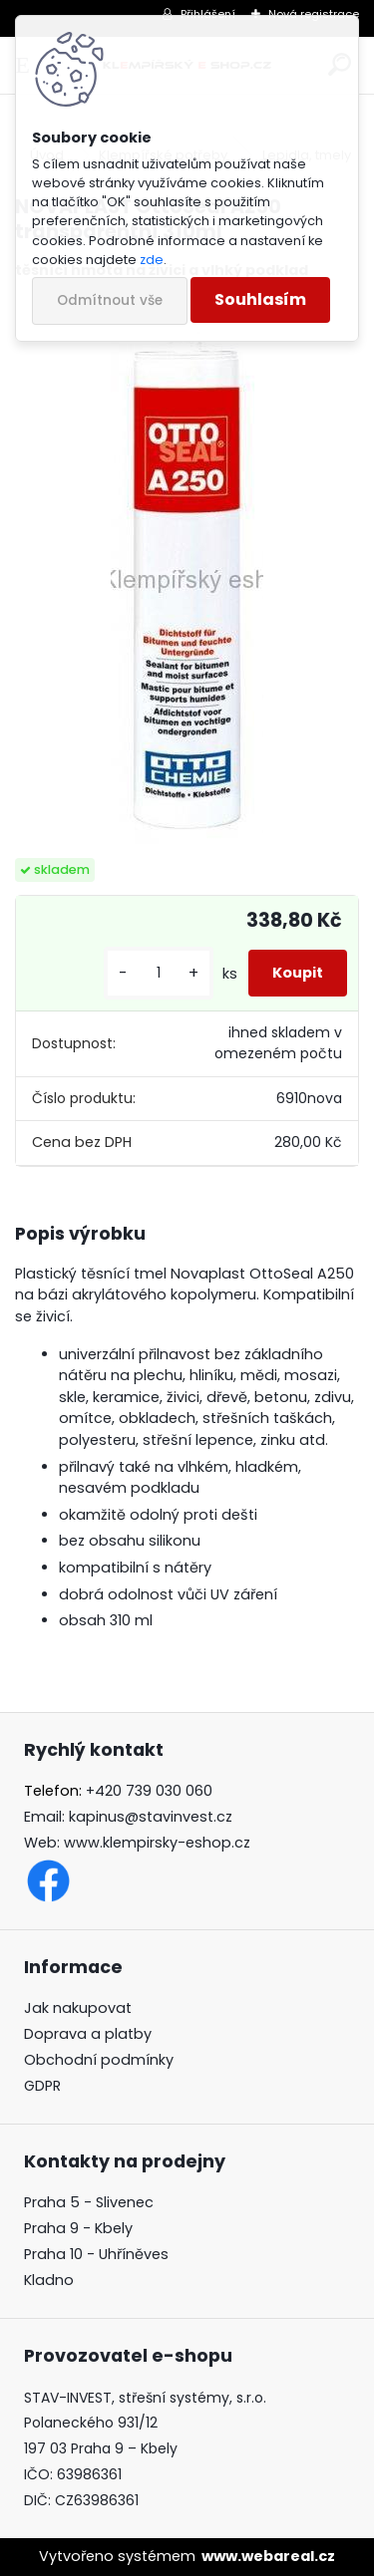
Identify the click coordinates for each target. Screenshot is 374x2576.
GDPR (42, 2086)
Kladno (49, 2280)
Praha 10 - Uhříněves (96, 2254)
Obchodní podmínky (99, 2060)
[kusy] (158, 973)
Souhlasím (260, 299)
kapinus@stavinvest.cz (150, 1817)
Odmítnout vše (110, 300)
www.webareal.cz (268, 2556)
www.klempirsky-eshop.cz (157, 1843)
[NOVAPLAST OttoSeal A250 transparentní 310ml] (187, 570)
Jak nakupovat (78, 2008)
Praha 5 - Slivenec (89, 2202)
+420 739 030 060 (149, 1791)
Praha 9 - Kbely (78, 2228)
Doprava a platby (88, 2034)
